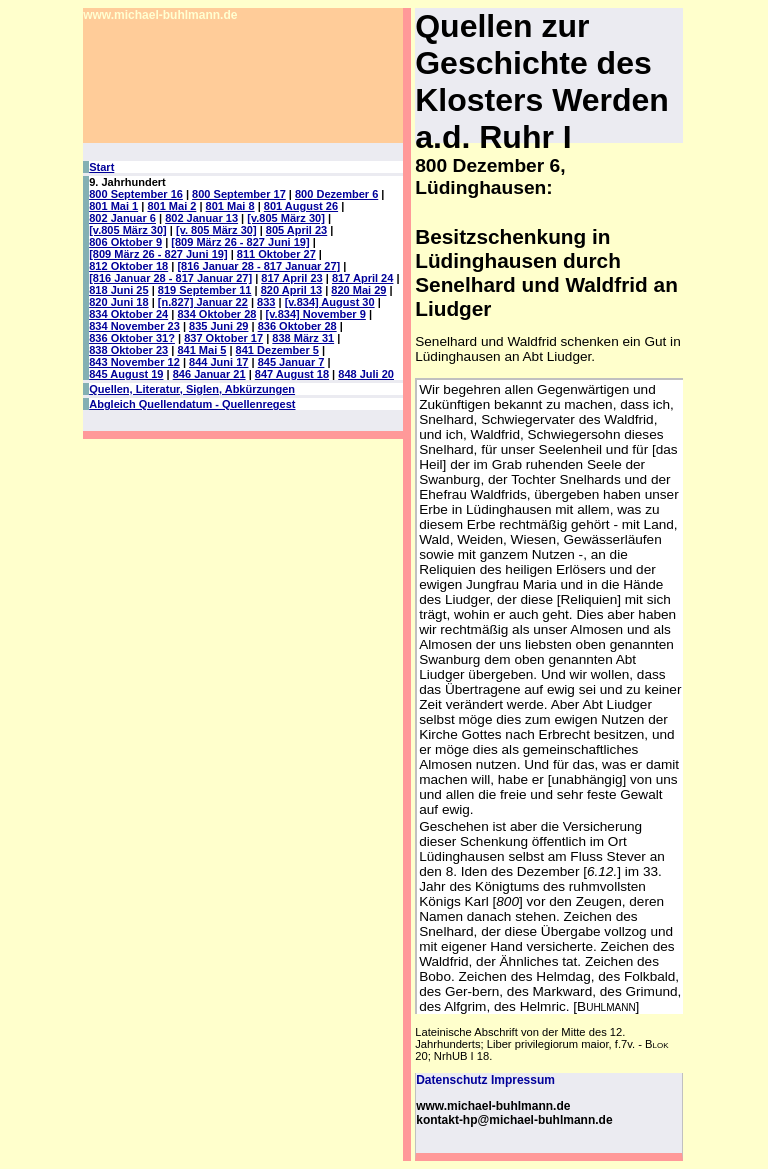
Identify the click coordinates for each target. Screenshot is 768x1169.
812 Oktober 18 (128, 266)
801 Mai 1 (113, 206)
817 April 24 (362, 278)
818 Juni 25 (118, 290)
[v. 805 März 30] (216, 230)
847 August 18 (292, 374)
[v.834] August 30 (330, 302)
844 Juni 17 (218, 362)
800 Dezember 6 (336, 194)
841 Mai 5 (201, 350)
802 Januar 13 (201, 218)
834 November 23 (134, 326)
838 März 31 (303, 338)
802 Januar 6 (122, 218)
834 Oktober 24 (128, 314)
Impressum (523, 1080)
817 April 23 (291, 278)
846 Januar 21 (209, 374)
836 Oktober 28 (297, 326)
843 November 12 (134, 362)
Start (101, 167)
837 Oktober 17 (223, 338)
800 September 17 (239, 194)
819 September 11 (205, 290)
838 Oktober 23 (128, 350)
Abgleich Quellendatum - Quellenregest (192, 404)
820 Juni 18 (118, 302)
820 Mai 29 (358, 290)
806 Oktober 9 (125, 242)
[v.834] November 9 (316, 314)
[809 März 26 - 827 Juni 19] (240, 242)
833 (266, 302)
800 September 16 (136, 194)
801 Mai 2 (171, 206)
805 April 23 (296, 230)
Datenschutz (451, 1080)
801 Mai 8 (230, 206)
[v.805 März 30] (286, 218)
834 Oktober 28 (216, 314)
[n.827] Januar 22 (203, 302)
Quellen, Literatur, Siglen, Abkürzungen (192, 389)
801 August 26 (301, 206)
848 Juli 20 (366, 374)
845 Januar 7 (291, 362)
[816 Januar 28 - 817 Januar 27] (258, 266)
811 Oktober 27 (276, 254)
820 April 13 (291, 290)
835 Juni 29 (218, 326)
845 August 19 (126, 374)
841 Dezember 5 (277, 350)
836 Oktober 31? (132, 338)
